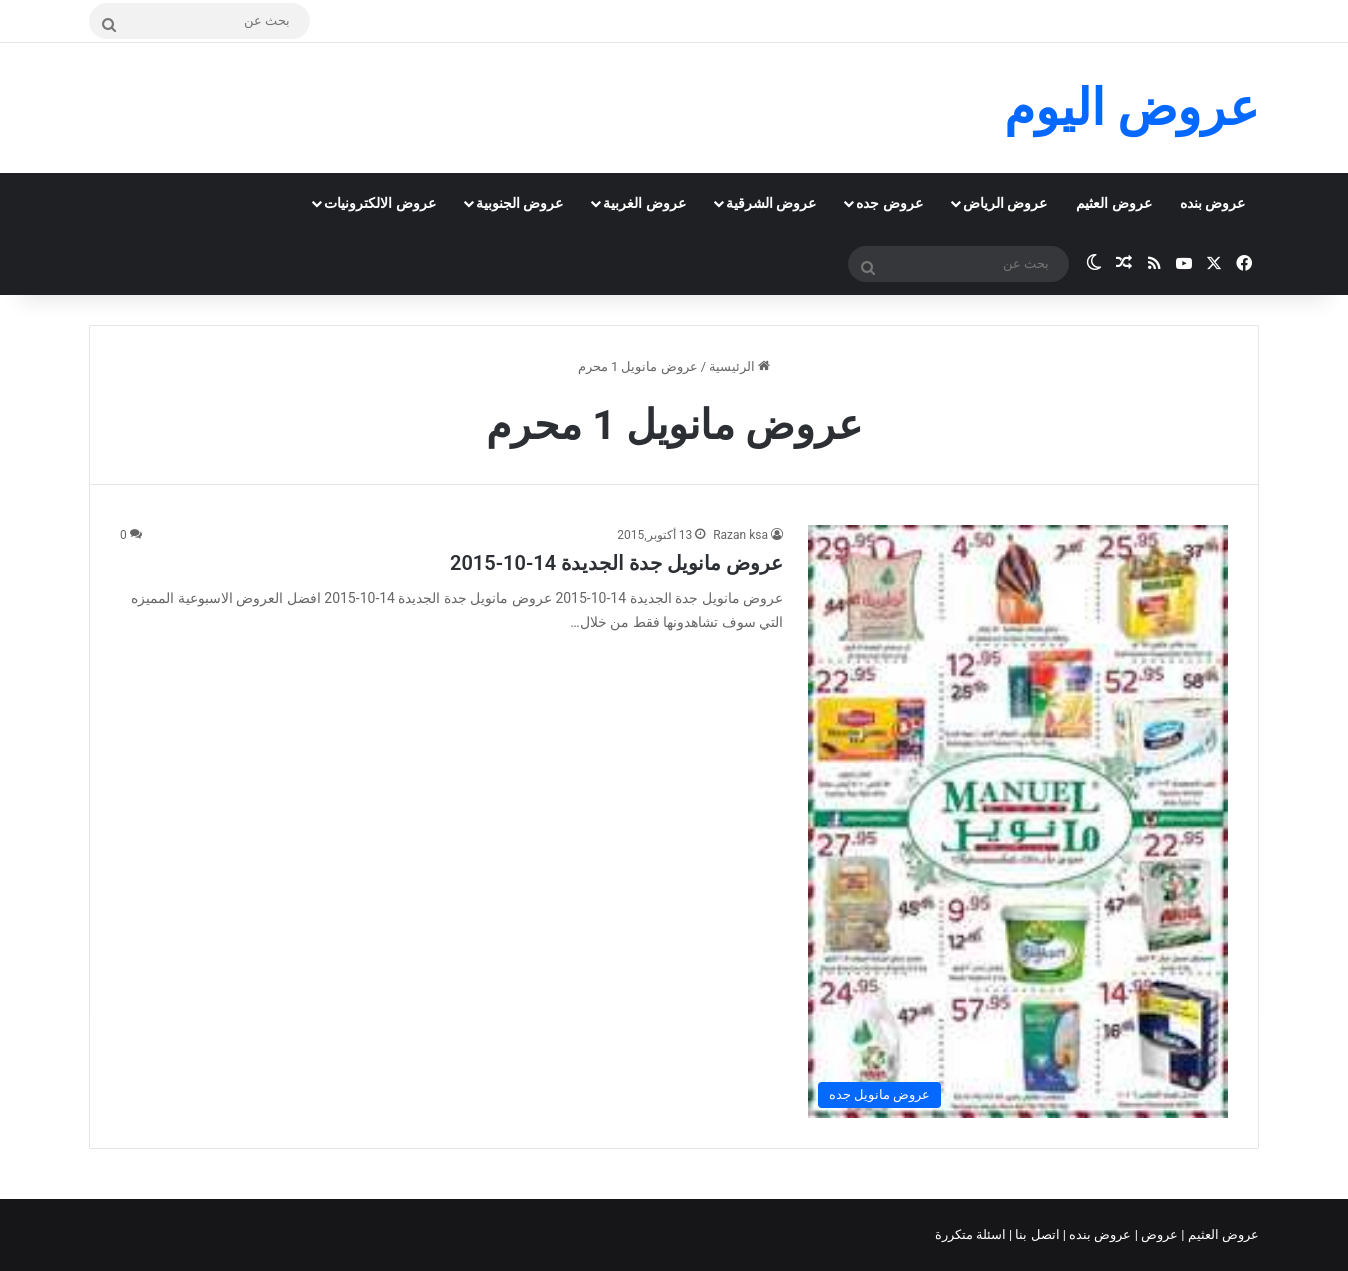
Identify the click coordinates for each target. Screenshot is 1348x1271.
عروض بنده (1212, 203)
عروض (1159, 1234)
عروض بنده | (1099, 1234)
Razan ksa (740, 535)
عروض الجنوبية (519, 203)
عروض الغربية (644, 203)
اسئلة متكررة (972, 1234)
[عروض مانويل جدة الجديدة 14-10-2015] (1018, 821)
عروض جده (889, 203)
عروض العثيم (1113, 203)
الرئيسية (739, 366)
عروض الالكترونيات (379, 203)
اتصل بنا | (1036, 1234)
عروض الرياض (1005, 203)
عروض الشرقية (771, 203)
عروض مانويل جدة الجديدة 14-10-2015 (616, 563)
